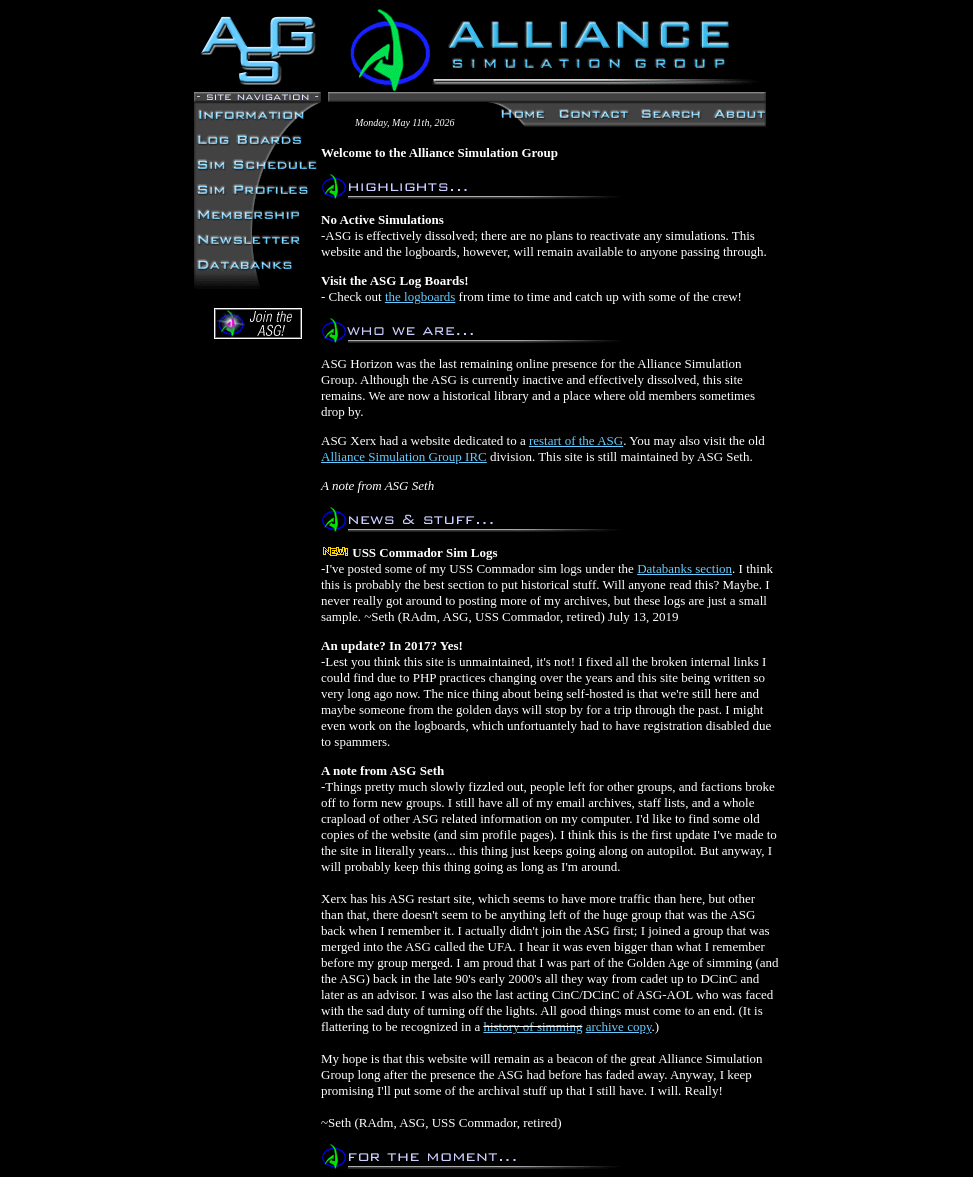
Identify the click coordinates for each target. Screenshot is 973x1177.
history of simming (532, 1026)
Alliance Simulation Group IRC (404, 456)
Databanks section (684, 568)
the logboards (420, 296)
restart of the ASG (576, 440)
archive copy (619, 1026)
